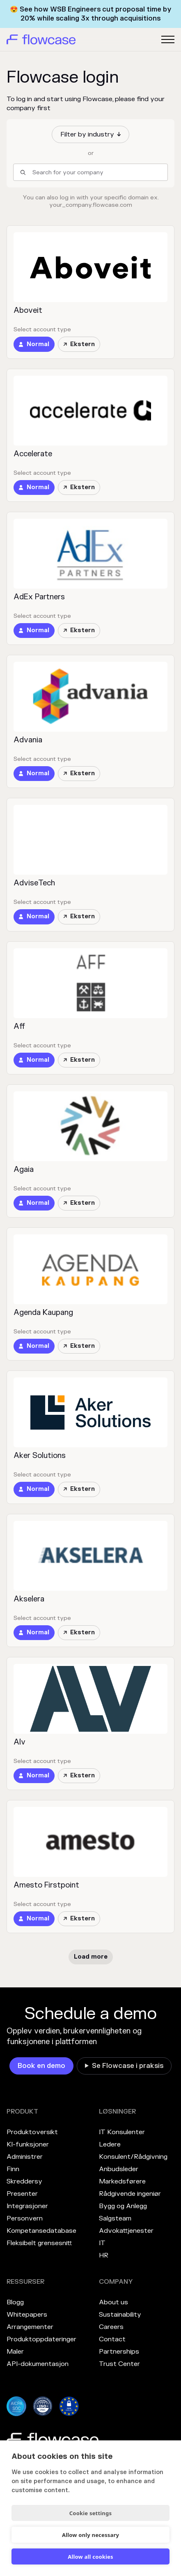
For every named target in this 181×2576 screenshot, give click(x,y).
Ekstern (79, 344)
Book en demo (41, 2066)
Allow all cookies (90, 2556)
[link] (34, 344)
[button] (90, 134)
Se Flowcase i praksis (127, 2066)
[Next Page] (91, 1957)
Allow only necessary (90, 2535)
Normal (38, 344)
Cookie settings (90, 2513)
